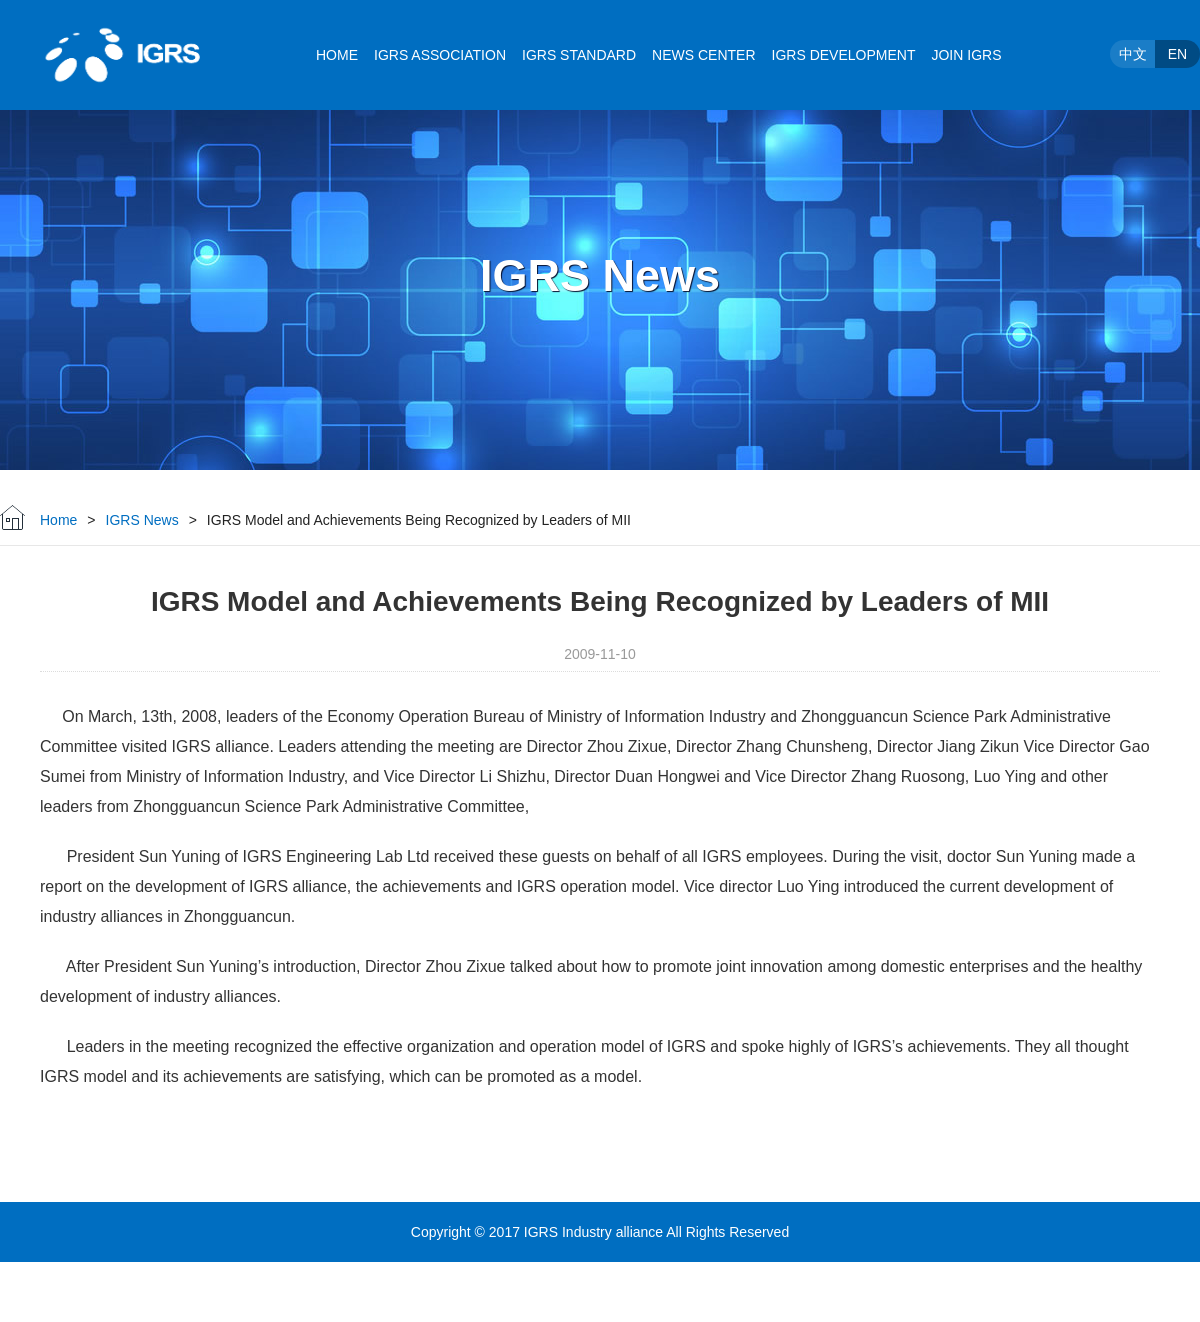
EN (1177, 54)
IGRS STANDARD (579, 55)
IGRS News (142, 520)
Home (58, 520)
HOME (337, 55)
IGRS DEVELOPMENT (844, 55)
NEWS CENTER (703, 55)
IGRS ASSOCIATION (440, 55)
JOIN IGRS (966, 55)
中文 (1133, 54)
